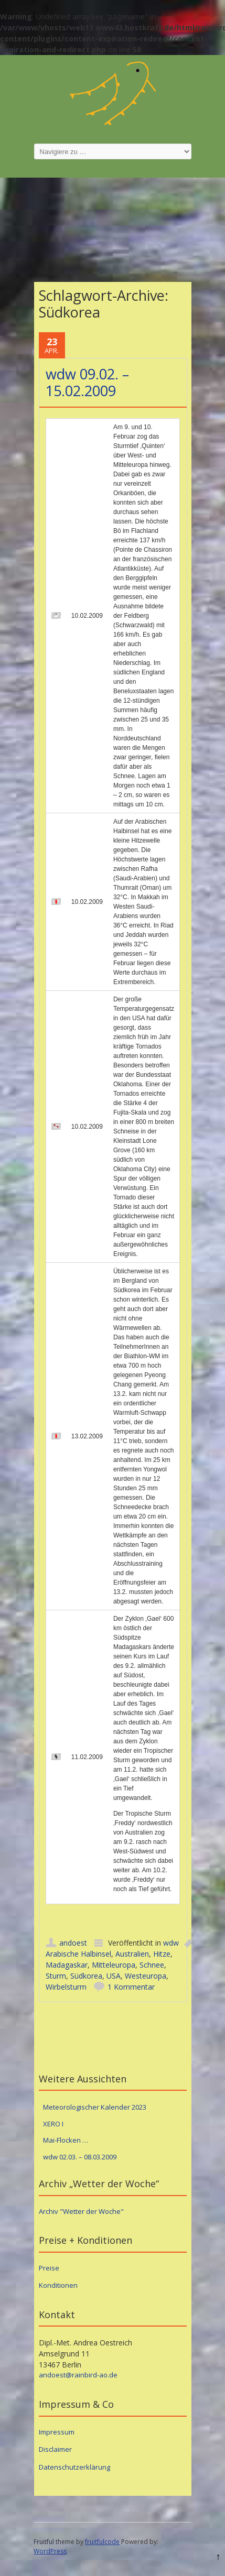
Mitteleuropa (113, 1965)
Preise (49, 2268)
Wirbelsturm (66, 1987)
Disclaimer (55, 2449)
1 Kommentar (131, 1987)
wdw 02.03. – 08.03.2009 (79, 2157)
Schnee (152, 1965)
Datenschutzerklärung (74, 2467)
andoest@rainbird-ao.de (78, 2374)
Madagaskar (67, 1965)
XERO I (53, 2124)
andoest (73, 1943)
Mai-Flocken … (65, 2140)
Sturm (56, 1976)
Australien (132, 1954)
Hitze (161, 1954)
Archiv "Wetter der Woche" (81, 2211)
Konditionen (58, 2285)
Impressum (56, 2432)
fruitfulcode (102, 2541)
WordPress (50, 2551)
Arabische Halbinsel (78, 1954)
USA (113, 1976)
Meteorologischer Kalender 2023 (94, 2107)
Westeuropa (145, 1976)
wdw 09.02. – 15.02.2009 (87, 382)
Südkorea (86, 1976)
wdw (171, 1943)
